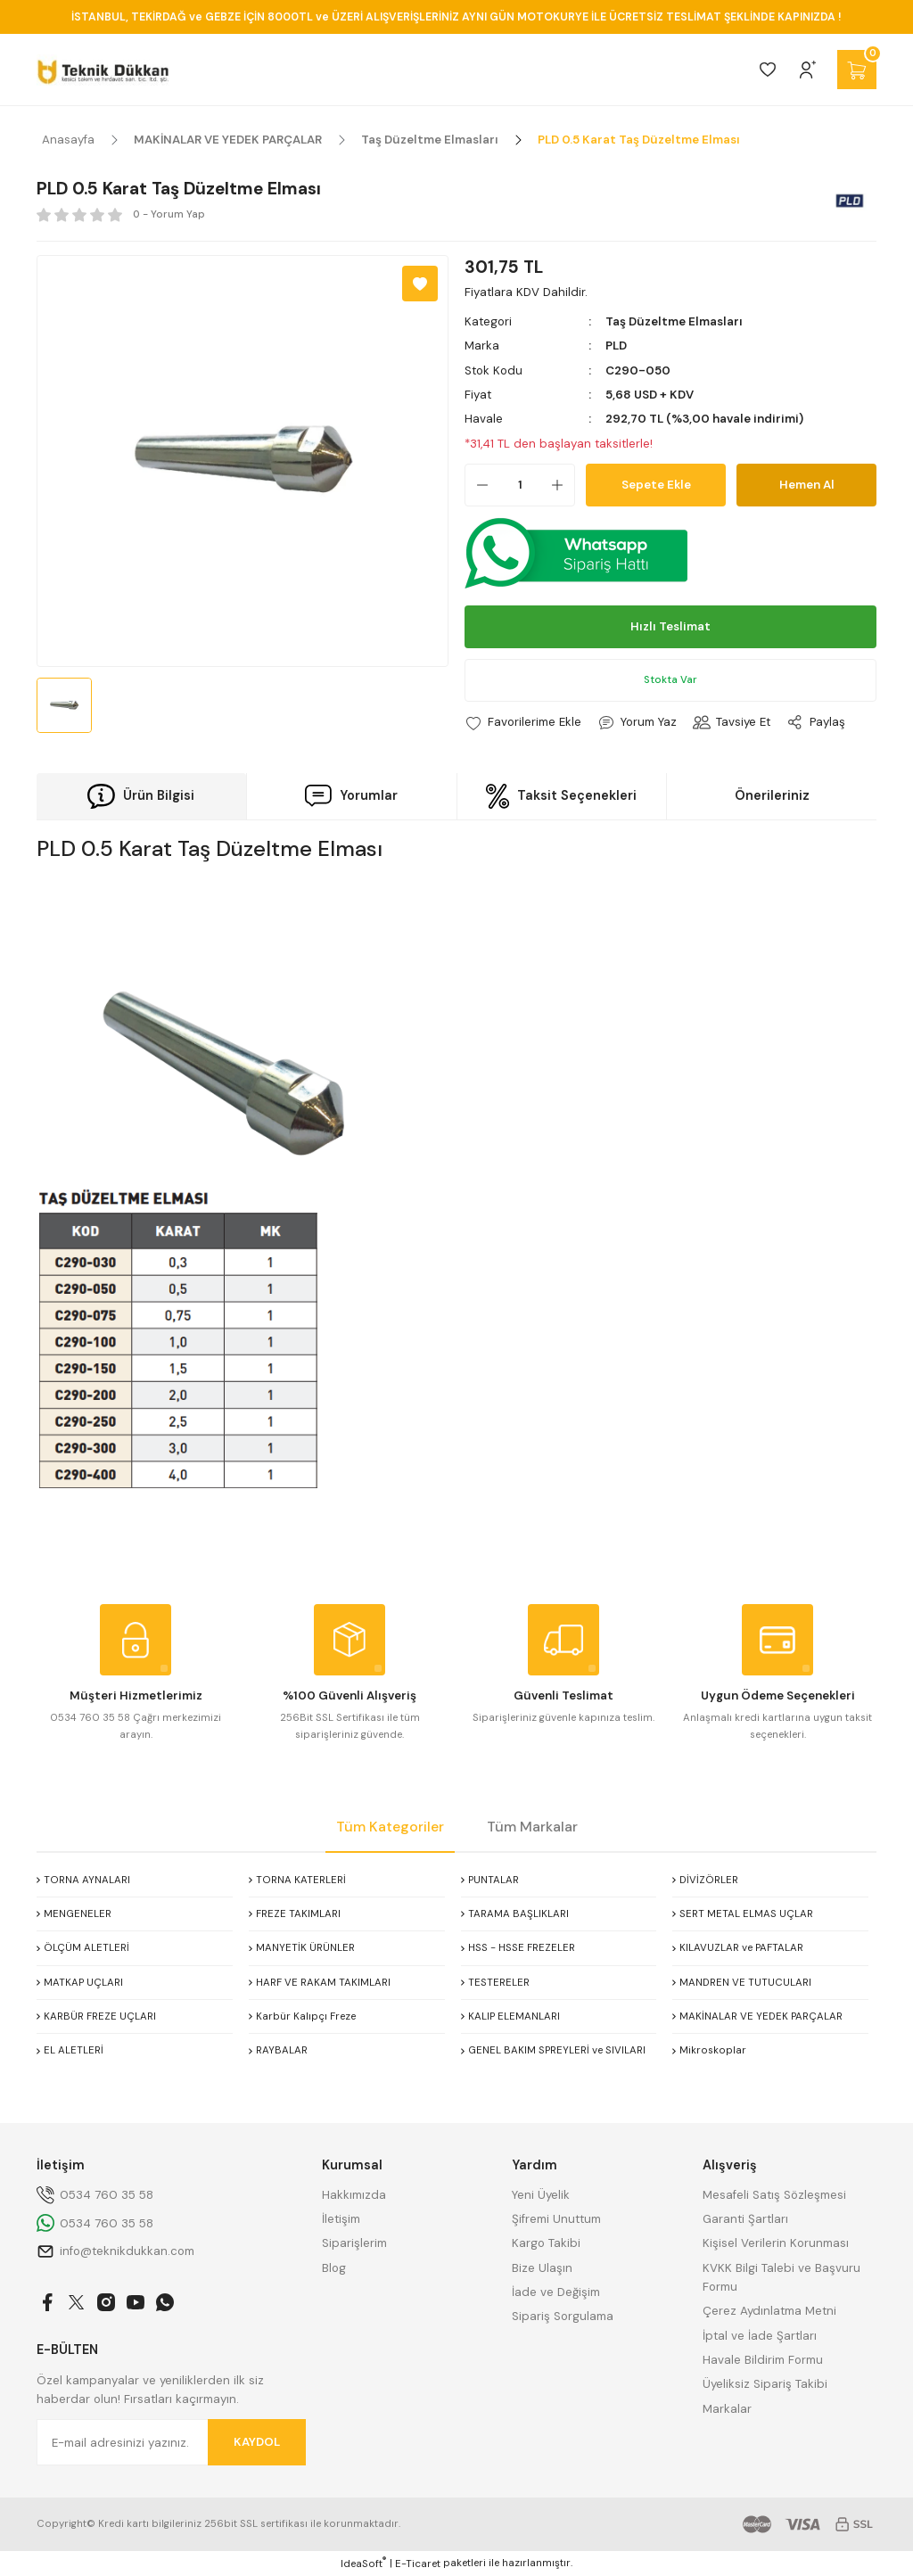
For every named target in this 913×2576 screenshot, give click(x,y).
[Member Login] (807, 69)
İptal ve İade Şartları (760, 2335)
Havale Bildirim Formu (763, 2359)
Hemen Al (807, 484)
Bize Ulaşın (542, 2268)
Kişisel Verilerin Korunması (776, 2243)
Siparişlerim (354, 2243)
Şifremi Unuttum (556, 2218)
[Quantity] (520, 485)
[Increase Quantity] (562, 485)
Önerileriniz (772, 795)
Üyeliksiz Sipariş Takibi (765, 2383)
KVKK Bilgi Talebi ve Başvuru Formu (781, 2277)
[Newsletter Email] (171, 2442)
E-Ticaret (417, 2564)
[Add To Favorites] (420, 283)
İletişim (341, 2218)
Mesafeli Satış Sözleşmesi (774, 2194)
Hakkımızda (354, 2194)
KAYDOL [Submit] (257, 2441)
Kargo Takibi (546, 2243)
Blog (334, 2268)
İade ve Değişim (556, 2292)
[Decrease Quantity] (477, 485)
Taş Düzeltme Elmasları (674, 321)
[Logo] (103, 69)
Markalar (727, 2408)
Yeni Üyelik (541, 2194)
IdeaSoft (363, 2563)
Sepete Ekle (656, 484)
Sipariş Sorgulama (562, 2316)
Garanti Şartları (745, 2218)
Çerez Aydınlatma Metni (769, 2310)
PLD (616, 345)
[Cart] (856, 69)
